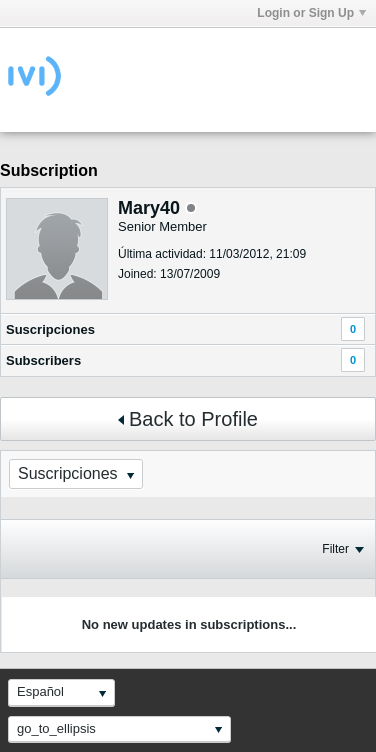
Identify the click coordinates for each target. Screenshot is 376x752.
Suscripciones (50, 329)
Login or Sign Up (311, 13)
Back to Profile (188, 419)
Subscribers (43, 360)
